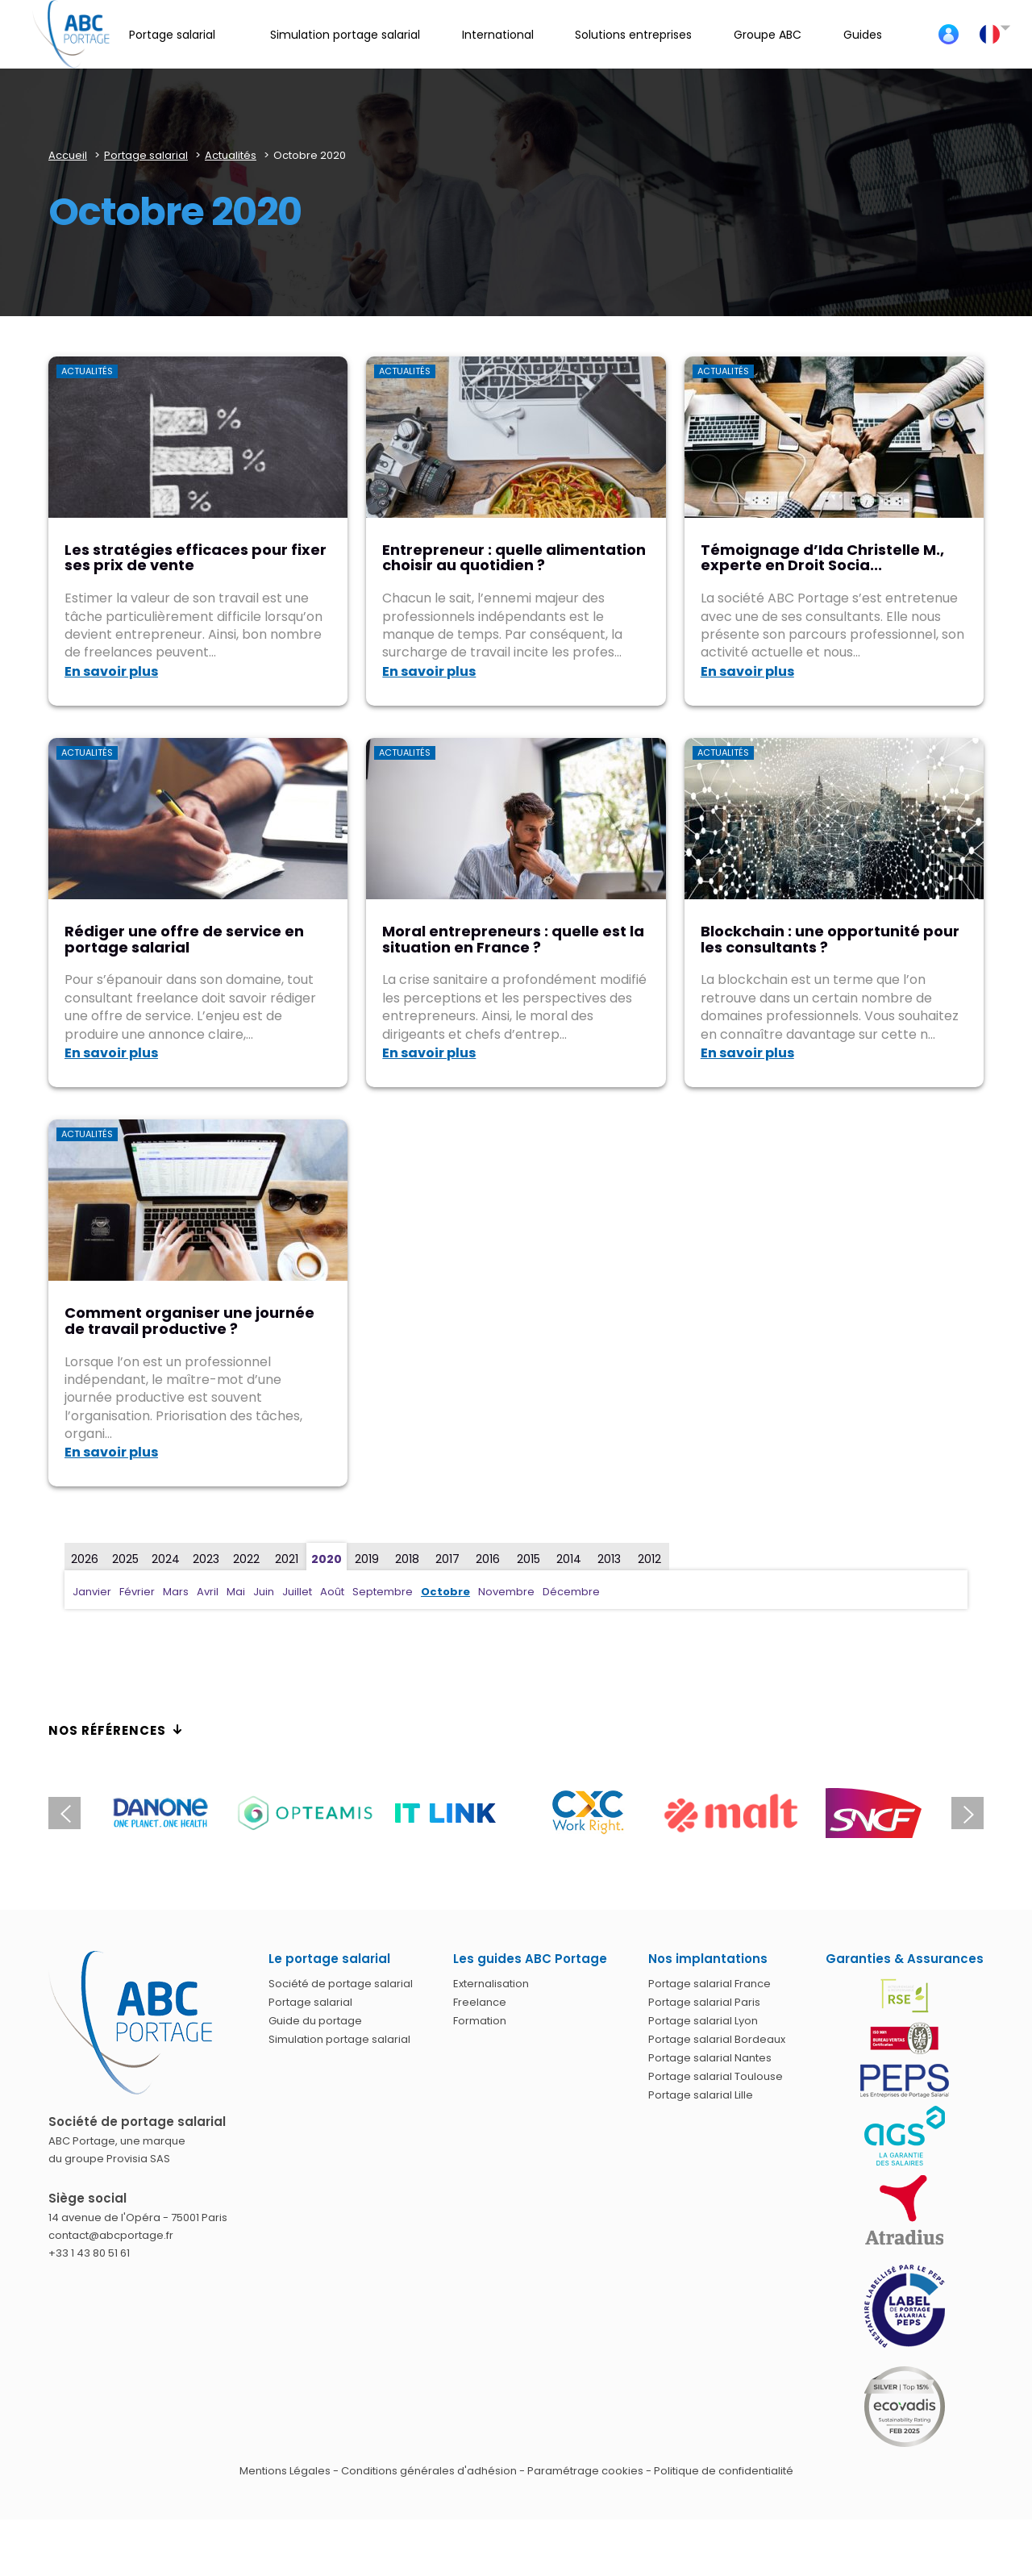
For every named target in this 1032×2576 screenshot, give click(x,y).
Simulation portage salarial (339, 2039)
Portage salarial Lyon (703, 2020)
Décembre (571, 1591)
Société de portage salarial (340, 1983)
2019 (367, 1559)
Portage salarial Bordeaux (716, 2039)
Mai (236, 1591)
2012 (649, 1559)
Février (137, 1591)
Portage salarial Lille (700, 2095)
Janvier (92, 1591)
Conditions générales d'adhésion (429, 2470)
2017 (447, 1559)
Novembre (506, 1591)
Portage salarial (310, 2002)
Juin (263, 1591)
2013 (609, 1559)
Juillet (297, 1591)
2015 (528, 1559)
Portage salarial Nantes (710, 2057)
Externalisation (491, 1983)
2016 (488, 1559)
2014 (568, 1559)
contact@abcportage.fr (110, 2235)
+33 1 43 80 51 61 (89, 2253)
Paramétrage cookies (585, 2470)
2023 (206, 1559)
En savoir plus (111, 671)
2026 (84, 1559)
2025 (125, 1559)
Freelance (479, 2002)
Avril (207, 1591)
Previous (64, 1813)
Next (967, 1813)
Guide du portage (315, 2020)
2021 (286, 1559)
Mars (176, 1591)
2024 (166, 1559)
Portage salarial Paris (704, 2002)
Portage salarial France (709, 1983)
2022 (246, 1559)
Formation (479, 2020)
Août (332, 1591)
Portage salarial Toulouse (715, 2076)
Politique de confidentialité (723, 2470)
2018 (407, 1559)
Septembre (382, 1591)
